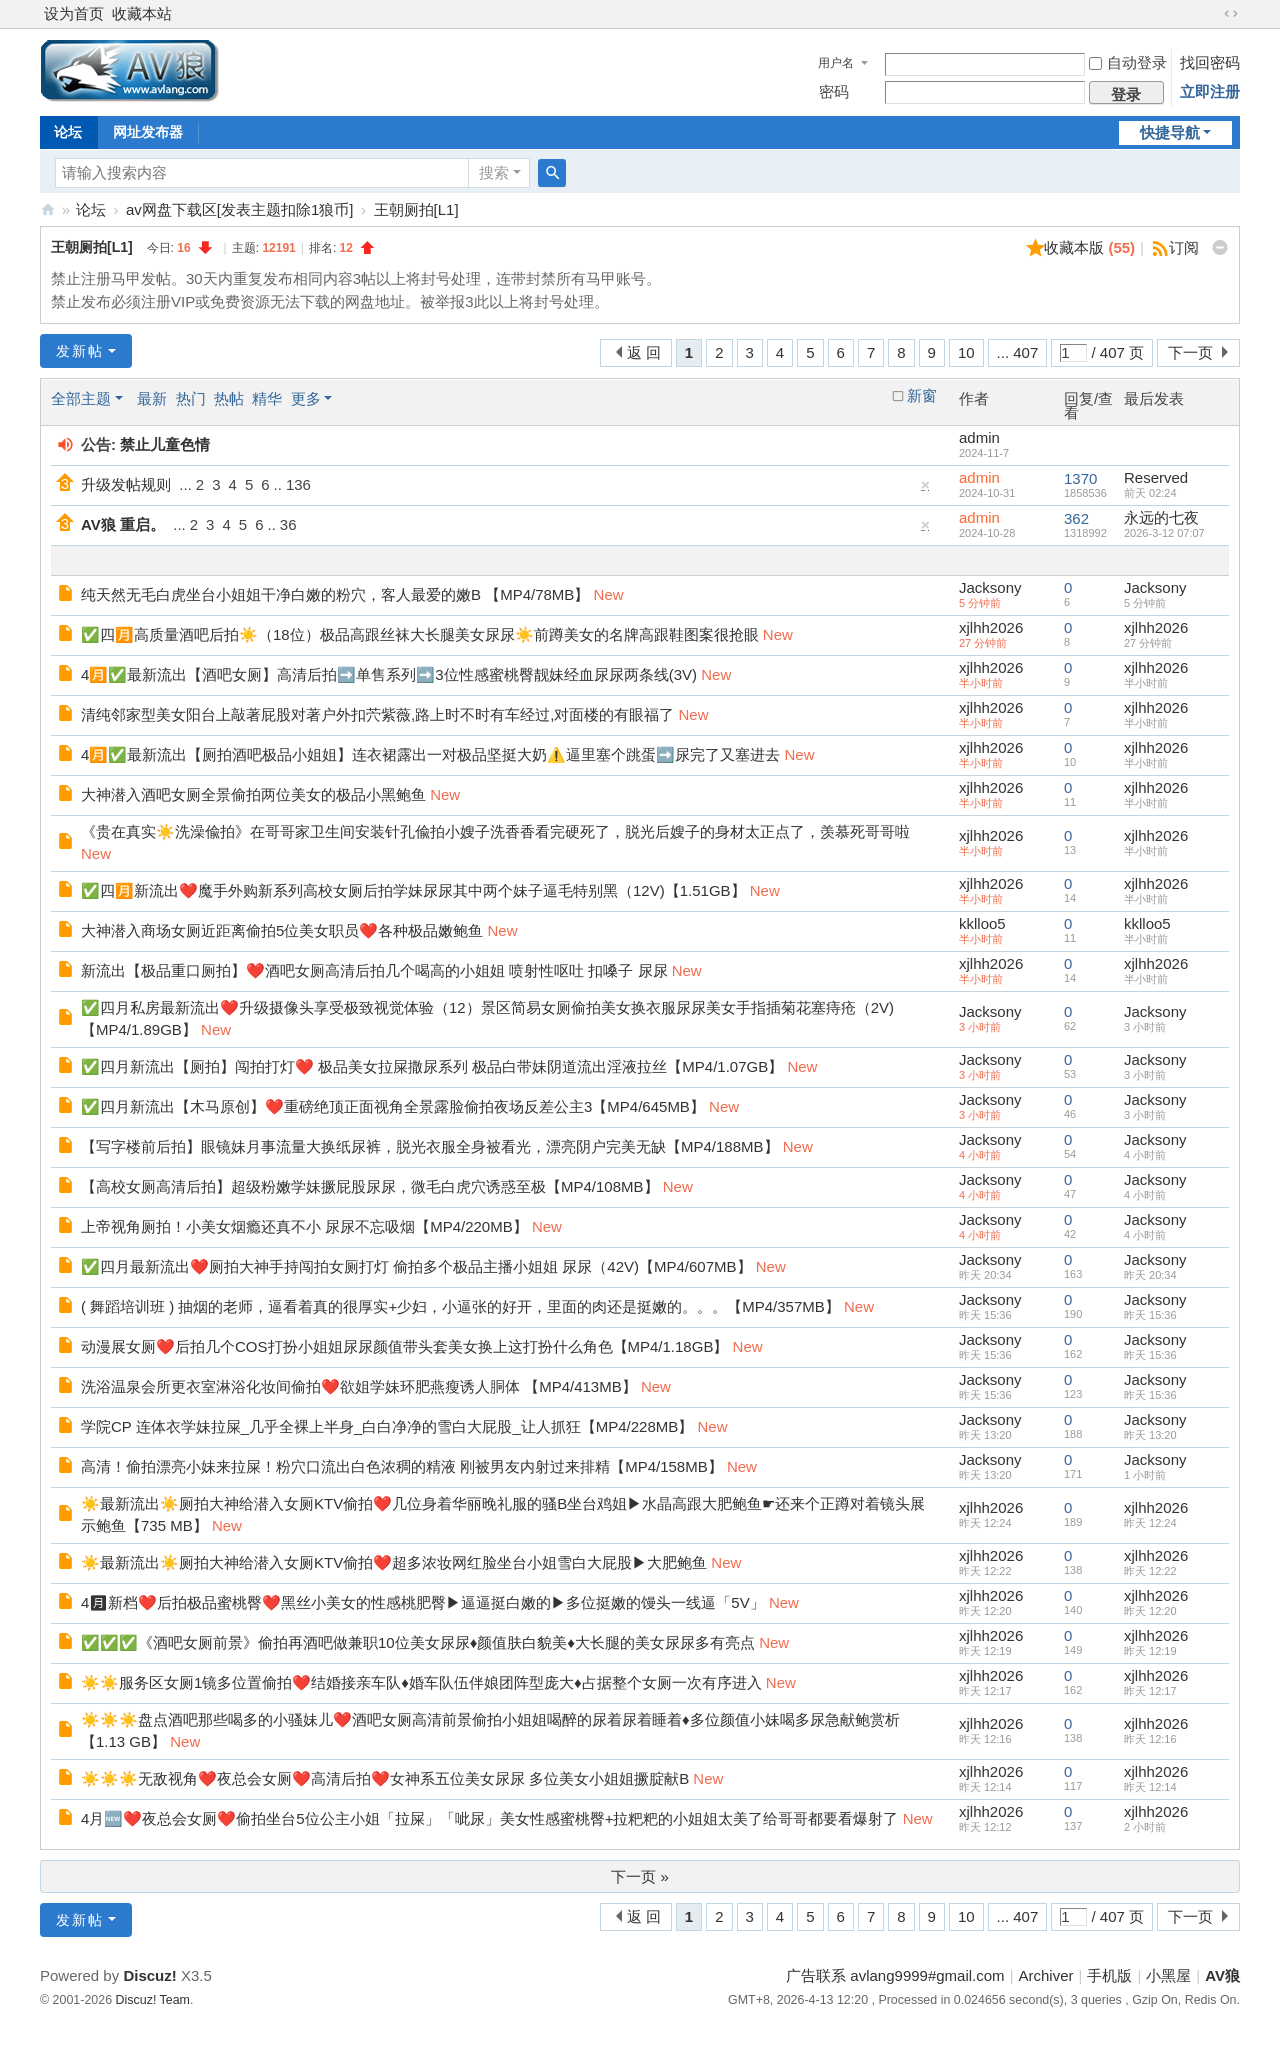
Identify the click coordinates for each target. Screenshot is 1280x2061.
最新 (152, 398)
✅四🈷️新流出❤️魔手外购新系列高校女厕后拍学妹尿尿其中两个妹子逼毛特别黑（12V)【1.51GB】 (413, 890)
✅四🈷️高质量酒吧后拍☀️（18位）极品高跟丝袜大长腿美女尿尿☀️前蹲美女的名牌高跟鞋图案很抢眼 (420, 634)
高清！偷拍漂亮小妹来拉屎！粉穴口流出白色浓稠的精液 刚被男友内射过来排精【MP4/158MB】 (402, 1466)
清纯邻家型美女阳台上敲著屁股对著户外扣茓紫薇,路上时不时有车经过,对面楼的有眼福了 (377, 714)
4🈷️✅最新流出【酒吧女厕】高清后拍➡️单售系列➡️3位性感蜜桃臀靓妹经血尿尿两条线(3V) (389, 674)
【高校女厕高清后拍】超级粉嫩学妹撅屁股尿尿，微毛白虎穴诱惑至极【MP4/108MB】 (370, 1186)
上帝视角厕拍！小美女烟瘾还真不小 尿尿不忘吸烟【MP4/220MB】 (304, 1226)
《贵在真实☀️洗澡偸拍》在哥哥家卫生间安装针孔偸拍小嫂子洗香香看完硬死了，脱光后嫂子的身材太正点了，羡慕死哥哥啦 (495, 831)
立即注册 (1210, 91)
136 (298, 484)
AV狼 (48, 209)
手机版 (1109, 1975)
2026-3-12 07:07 (1164, 533)
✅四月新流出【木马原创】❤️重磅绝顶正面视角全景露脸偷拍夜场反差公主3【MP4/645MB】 (393, 1106)
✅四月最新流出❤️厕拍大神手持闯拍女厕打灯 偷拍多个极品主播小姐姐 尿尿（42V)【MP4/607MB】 (416, 1266)
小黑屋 (1168, 1975)
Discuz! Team (153, 2000)
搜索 (494, 172)
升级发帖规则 (126, 484)
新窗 (922, 396)
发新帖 (80, 351)
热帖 (229, 398)
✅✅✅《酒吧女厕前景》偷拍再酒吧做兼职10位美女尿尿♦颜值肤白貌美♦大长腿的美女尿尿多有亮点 (418, 1642)
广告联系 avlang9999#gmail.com (895, 1975)
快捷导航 (1170, 132)
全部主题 (81, 398)
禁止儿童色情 (165, 444)
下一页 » (640, 1876)
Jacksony (990, 587)
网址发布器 (148, 132)
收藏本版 (1089, 247)
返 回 (644, 352)
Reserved (1156, 477)
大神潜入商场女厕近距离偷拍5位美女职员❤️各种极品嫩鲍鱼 (282, 930)
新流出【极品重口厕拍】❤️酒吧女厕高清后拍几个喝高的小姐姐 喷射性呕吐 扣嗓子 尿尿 (374, 970)
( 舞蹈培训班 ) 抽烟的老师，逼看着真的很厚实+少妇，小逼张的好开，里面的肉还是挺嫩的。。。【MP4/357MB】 (460, 1306)
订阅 (1184, 247)
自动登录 (1128, 62)
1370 (1080, 478)
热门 (191, 398)
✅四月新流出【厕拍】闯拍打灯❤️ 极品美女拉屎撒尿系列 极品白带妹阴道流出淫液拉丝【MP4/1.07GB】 (432, 1066)
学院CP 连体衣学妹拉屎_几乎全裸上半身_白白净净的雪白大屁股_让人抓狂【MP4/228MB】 (387, 1426)
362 (1076, 518)
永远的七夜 (1161, 517)
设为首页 (74, 13)
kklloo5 (982, 923)
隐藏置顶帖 (926, 489)
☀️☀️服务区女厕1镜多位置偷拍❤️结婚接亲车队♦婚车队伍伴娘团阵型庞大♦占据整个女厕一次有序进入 (421, 1682)
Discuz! (149, 1975)
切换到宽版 (1231, 14)
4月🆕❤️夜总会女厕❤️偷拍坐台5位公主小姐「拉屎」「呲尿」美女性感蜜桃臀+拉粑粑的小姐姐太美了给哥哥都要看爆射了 (489, 1818)
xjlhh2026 (991, 627)
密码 (834, 91)
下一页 (1190, 352)
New (609, 594)
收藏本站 (142, 13)
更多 (306, 398)
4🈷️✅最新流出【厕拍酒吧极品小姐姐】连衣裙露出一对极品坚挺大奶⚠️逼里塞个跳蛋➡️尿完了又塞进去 (430, 754)
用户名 (836, 63)
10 (966, 352)
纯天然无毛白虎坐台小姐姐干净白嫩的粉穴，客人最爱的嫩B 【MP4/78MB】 (335, 594)
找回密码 (1210, 62)
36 (288, 524)
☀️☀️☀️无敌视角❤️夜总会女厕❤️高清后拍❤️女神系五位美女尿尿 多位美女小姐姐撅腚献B (385, 1778)
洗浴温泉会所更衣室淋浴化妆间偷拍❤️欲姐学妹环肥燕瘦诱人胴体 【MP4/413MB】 (359, 1386)
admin (979, 437)
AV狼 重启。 (123, 524)
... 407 (1018, 352)
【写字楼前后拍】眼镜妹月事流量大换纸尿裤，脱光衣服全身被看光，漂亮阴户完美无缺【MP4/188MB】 (430, 1146)
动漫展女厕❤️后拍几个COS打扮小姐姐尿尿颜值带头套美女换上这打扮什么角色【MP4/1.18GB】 (404, 1346)
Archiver (1046, 1975)
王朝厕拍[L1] (416, 209)
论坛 (68, 132)
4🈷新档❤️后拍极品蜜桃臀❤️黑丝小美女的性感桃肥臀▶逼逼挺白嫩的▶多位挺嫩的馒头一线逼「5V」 (423, 1602)
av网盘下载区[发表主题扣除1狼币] (240, 209)
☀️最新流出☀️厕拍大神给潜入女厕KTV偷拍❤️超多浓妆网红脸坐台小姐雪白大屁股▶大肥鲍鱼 (394, 1562)
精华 (267, 398)
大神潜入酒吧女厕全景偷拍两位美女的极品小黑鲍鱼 (253, 794)
